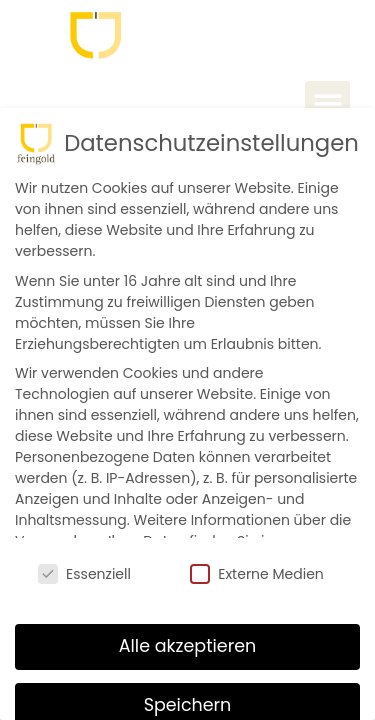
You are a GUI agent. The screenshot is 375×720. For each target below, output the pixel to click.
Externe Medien (257, 570)
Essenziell (84, 570)
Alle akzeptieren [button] (188, 641)
